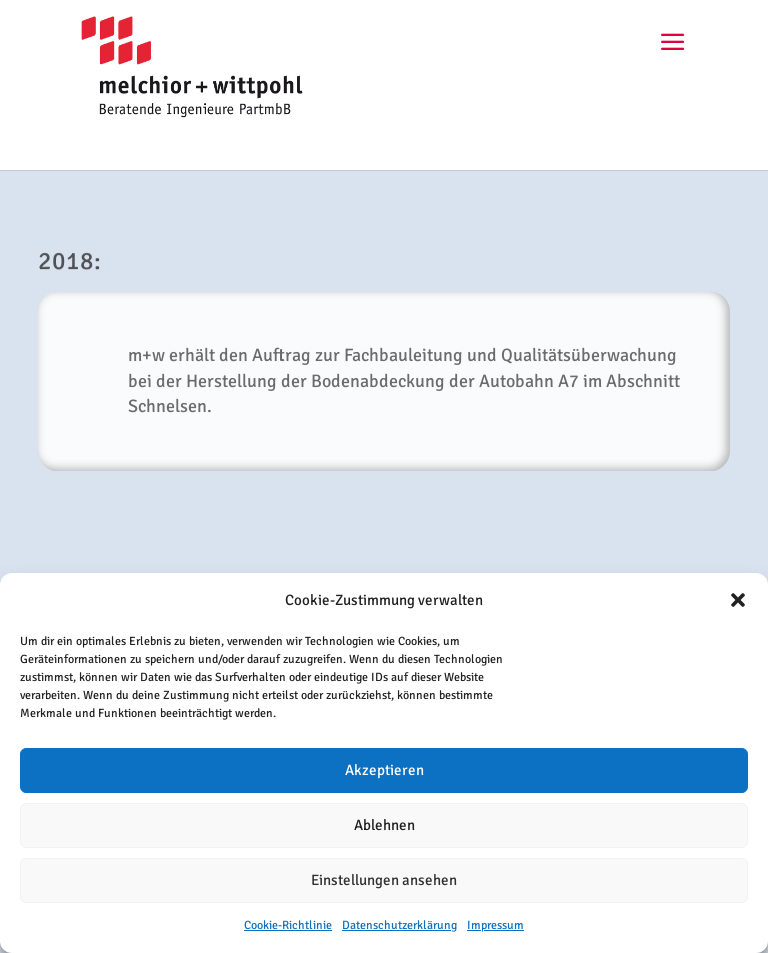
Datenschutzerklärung (399, 925)
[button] (738, 600)
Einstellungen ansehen (384, 880)
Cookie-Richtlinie (288, 925)
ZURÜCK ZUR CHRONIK (384, 527)
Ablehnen (384, 825)
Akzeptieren (384, 770)
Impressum (495, 925)
